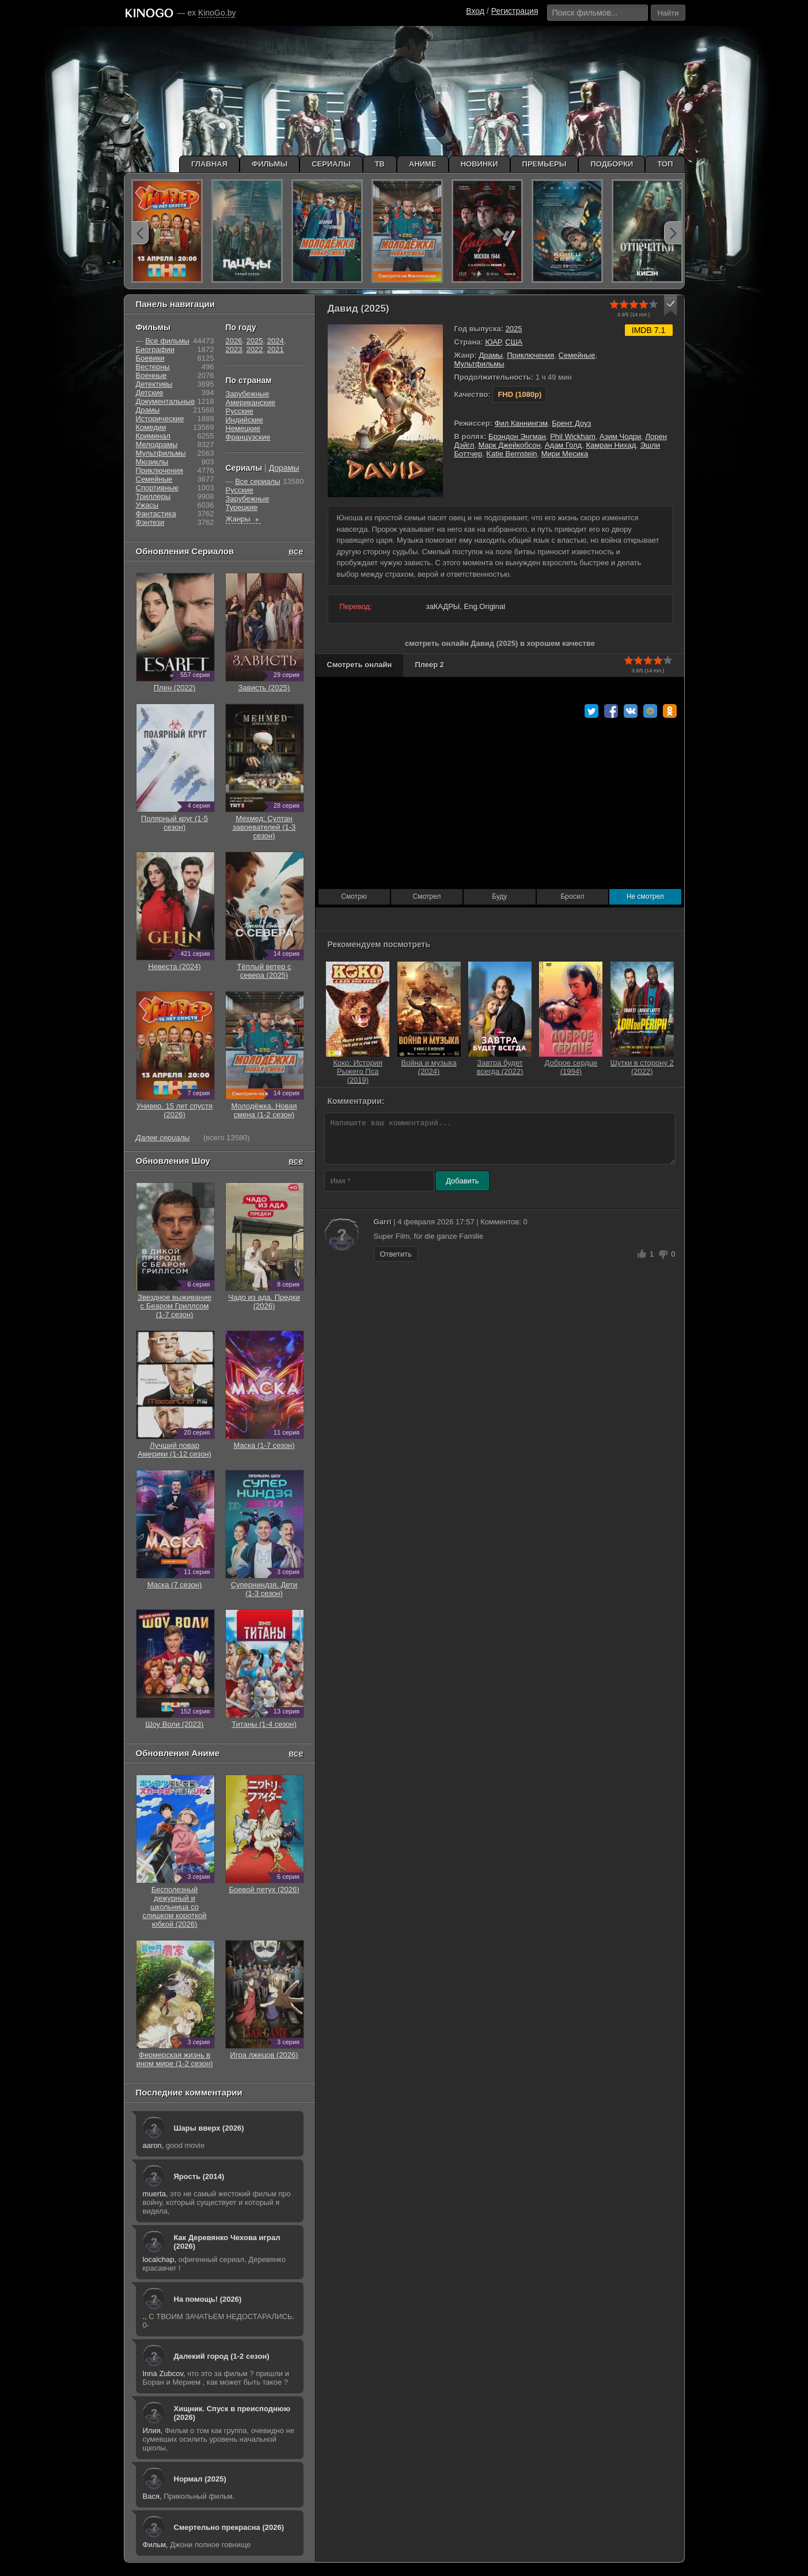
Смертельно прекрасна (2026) (229, 2527)
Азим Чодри (620, 436)
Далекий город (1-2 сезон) (222, 2356)
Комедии (151, 427)
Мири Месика (564, 453)
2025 (514, 328)
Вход (475, 11)
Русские (239, 411)
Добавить (462, 1181)
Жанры (243, 519)
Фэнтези (150, 522)
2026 (234, 340)
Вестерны (153, 366)
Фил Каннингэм (521, 423)
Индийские (244, 419)
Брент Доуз (571, 423)
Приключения (530, 355)
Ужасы (147, 505)
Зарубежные (248, 393)
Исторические (160, 418)
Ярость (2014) (199, 2176)
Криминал (153, 436)
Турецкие (242, 507)
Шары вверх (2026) (209, 2128)
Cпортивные (157, 487)
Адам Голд (563, 445)
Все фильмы (167, 340)
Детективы (154, 384)
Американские (250, 402)
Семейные (577, 355)
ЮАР (493, 342)
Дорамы (284, 467)
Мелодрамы (157, 444)
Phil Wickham (572, 436)
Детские (150, 392)
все (296, 551)
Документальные (165, 401)
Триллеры (153, 496)
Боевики (150, 358)
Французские (248, 437)
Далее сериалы (163, 1137)
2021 (275, 349)
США (513, 342)
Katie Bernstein (511, 453)
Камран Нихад (611, 445)
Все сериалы (257, 481)
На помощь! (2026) (208, 2299)
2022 (254, 349)
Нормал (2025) (200, 2479)
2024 (275, 340)
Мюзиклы (152, 461)
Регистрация (514, 11)
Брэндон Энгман (517, 436)
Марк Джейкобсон (509, 445)
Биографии (155, 349)
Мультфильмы (479, 364)
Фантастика (156, 513)
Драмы (491, 355)
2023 (234, 349)
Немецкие (243, 428)
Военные (151, 375)
